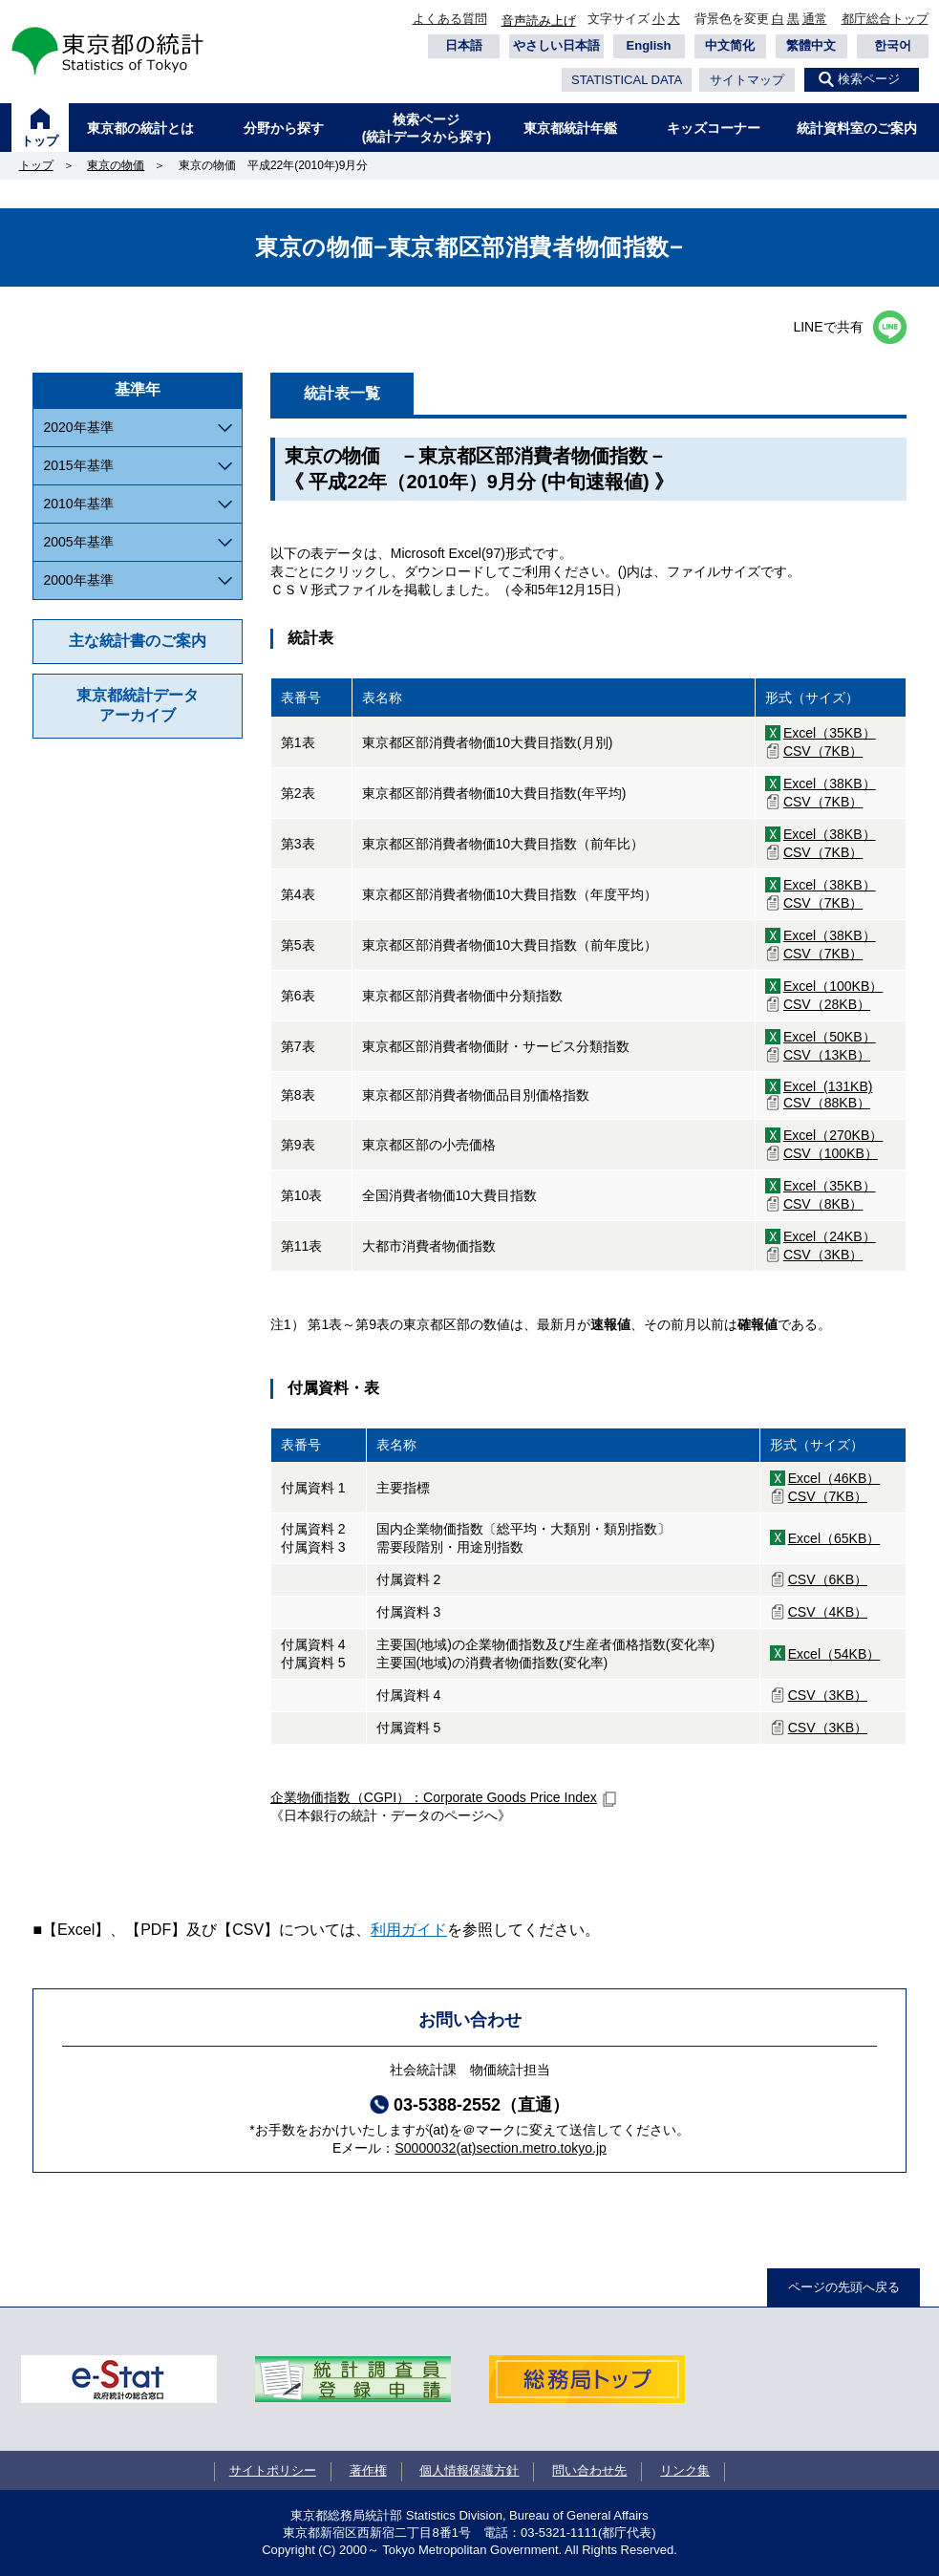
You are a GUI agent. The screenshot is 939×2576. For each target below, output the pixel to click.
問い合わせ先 (589, 2470)
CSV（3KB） (823, 1254)
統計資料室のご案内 (857, 128)
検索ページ (869, 79)
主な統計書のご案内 (137, 641)
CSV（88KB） (826, 1102)
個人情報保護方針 (469, 2470)
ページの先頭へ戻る (844, 2287)
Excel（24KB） (829, 1236)
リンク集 (685, 2470)
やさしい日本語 (556, 45)
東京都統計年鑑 (570, 128)
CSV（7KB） (823, 751)
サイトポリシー (272, 2470)
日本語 (463, 45)
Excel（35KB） (829, 733)
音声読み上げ (539, 20)
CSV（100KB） (830, 1153)
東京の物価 (115, 165)
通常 (814, 18)
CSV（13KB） (826, 1055)
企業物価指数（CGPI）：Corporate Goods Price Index (433, 1797)
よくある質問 (450, 18)
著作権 (368, 2470)
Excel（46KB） (834, 1478)
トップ (39, 141)
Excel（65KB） (834, 1538)
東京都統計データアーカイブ (137, 705)
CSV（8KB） (823, 1204)
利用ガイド (409, 1929)
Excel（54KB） (834, 1654)
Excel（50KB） (829, 1036)
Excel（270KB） (833, 1135)
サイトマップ (747, 80)
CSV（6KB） (827, 1579)
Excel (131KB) (828, 1086)
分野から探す (284, 128)
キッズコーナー (713, 128)
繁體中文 (811, 45)
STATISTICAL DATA (626, 80)
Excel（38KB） (829, 783)
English (649, 45)
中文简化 (730, 45)
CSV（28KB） (826, 1004)
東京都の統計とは (140, 128)
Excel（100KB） (833, 986)
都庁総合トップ (885, 18)
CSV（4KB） (827, 1612)
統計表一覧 (342, 393)
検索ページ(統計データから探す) (426, 128)
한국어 (892, 45)
